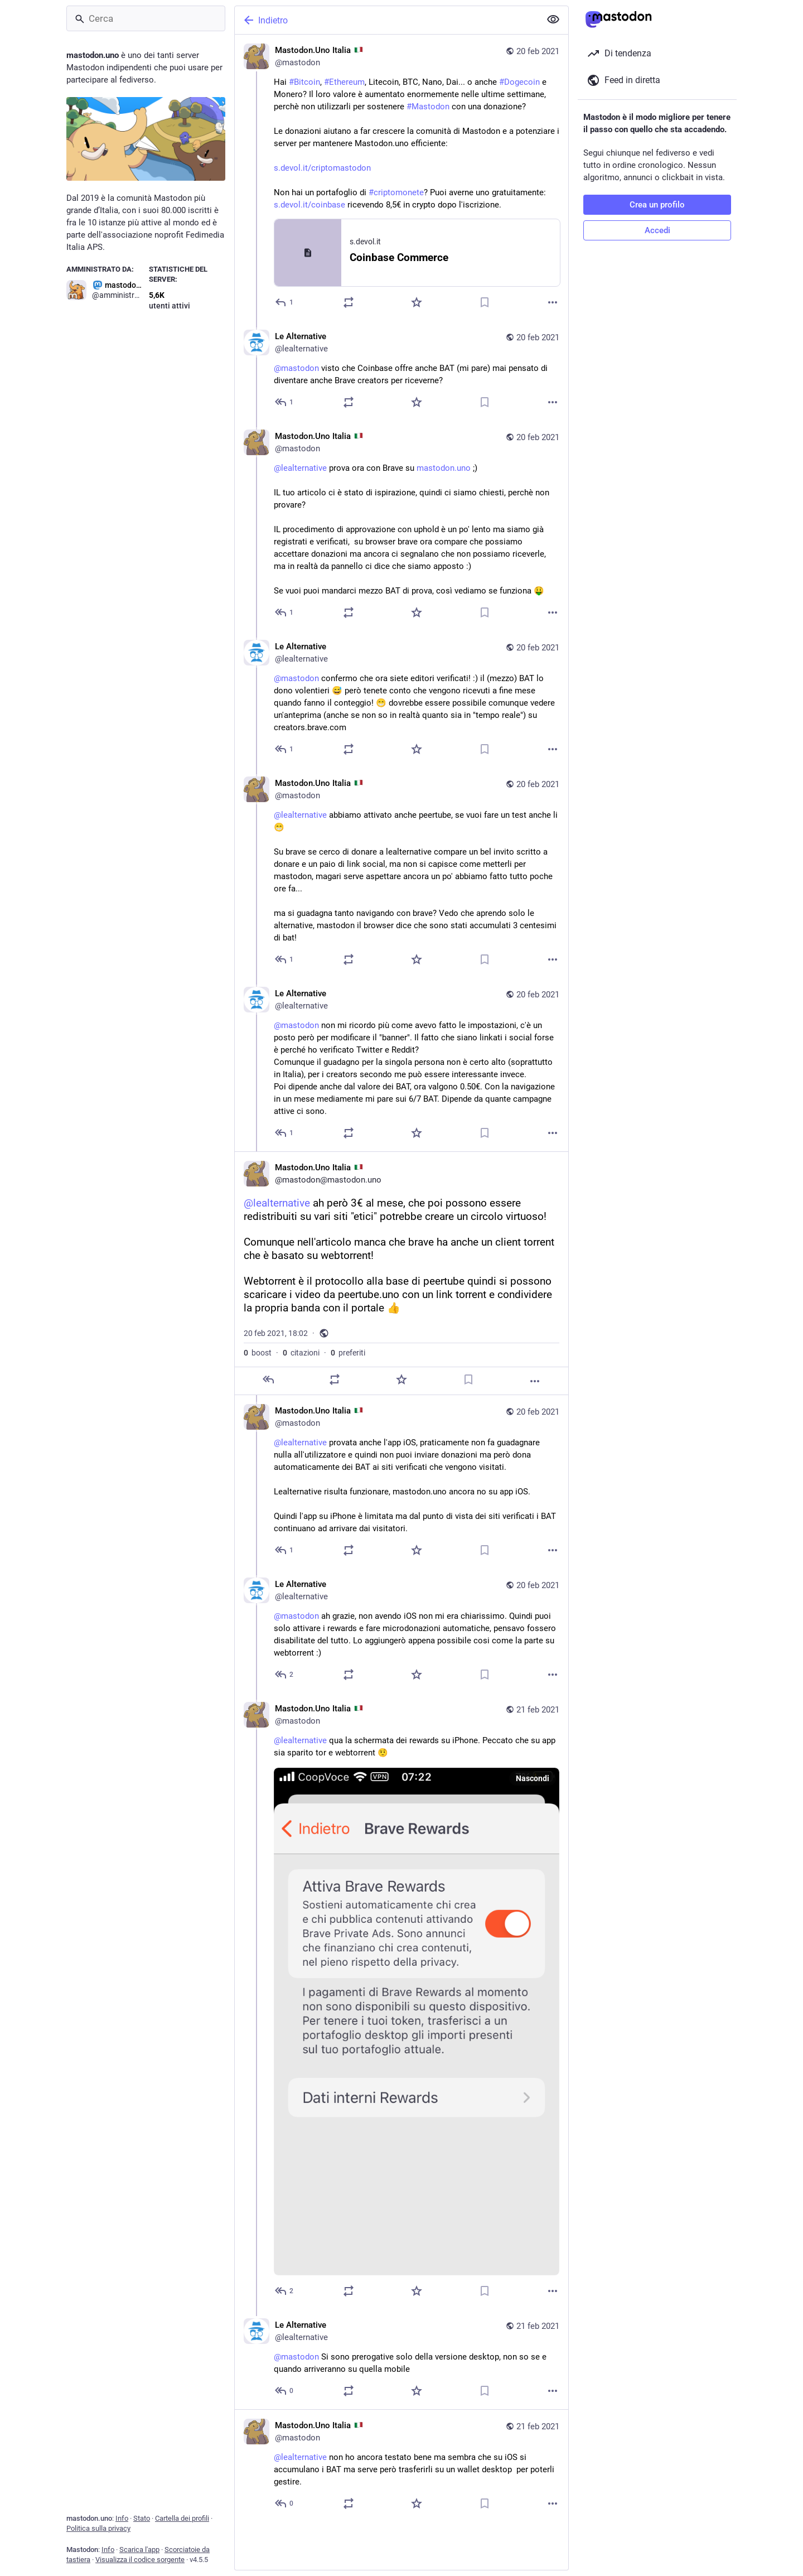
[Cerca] (145, 18)
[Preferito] (416, 302)
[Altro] (552, 302)
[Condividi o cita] (348, 302)
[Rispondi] (285, 302)
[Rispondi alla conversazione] (285, 402)
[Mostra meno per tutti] (553, 19)
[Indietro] (386, 20)
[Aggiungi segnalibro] (484, 302)
